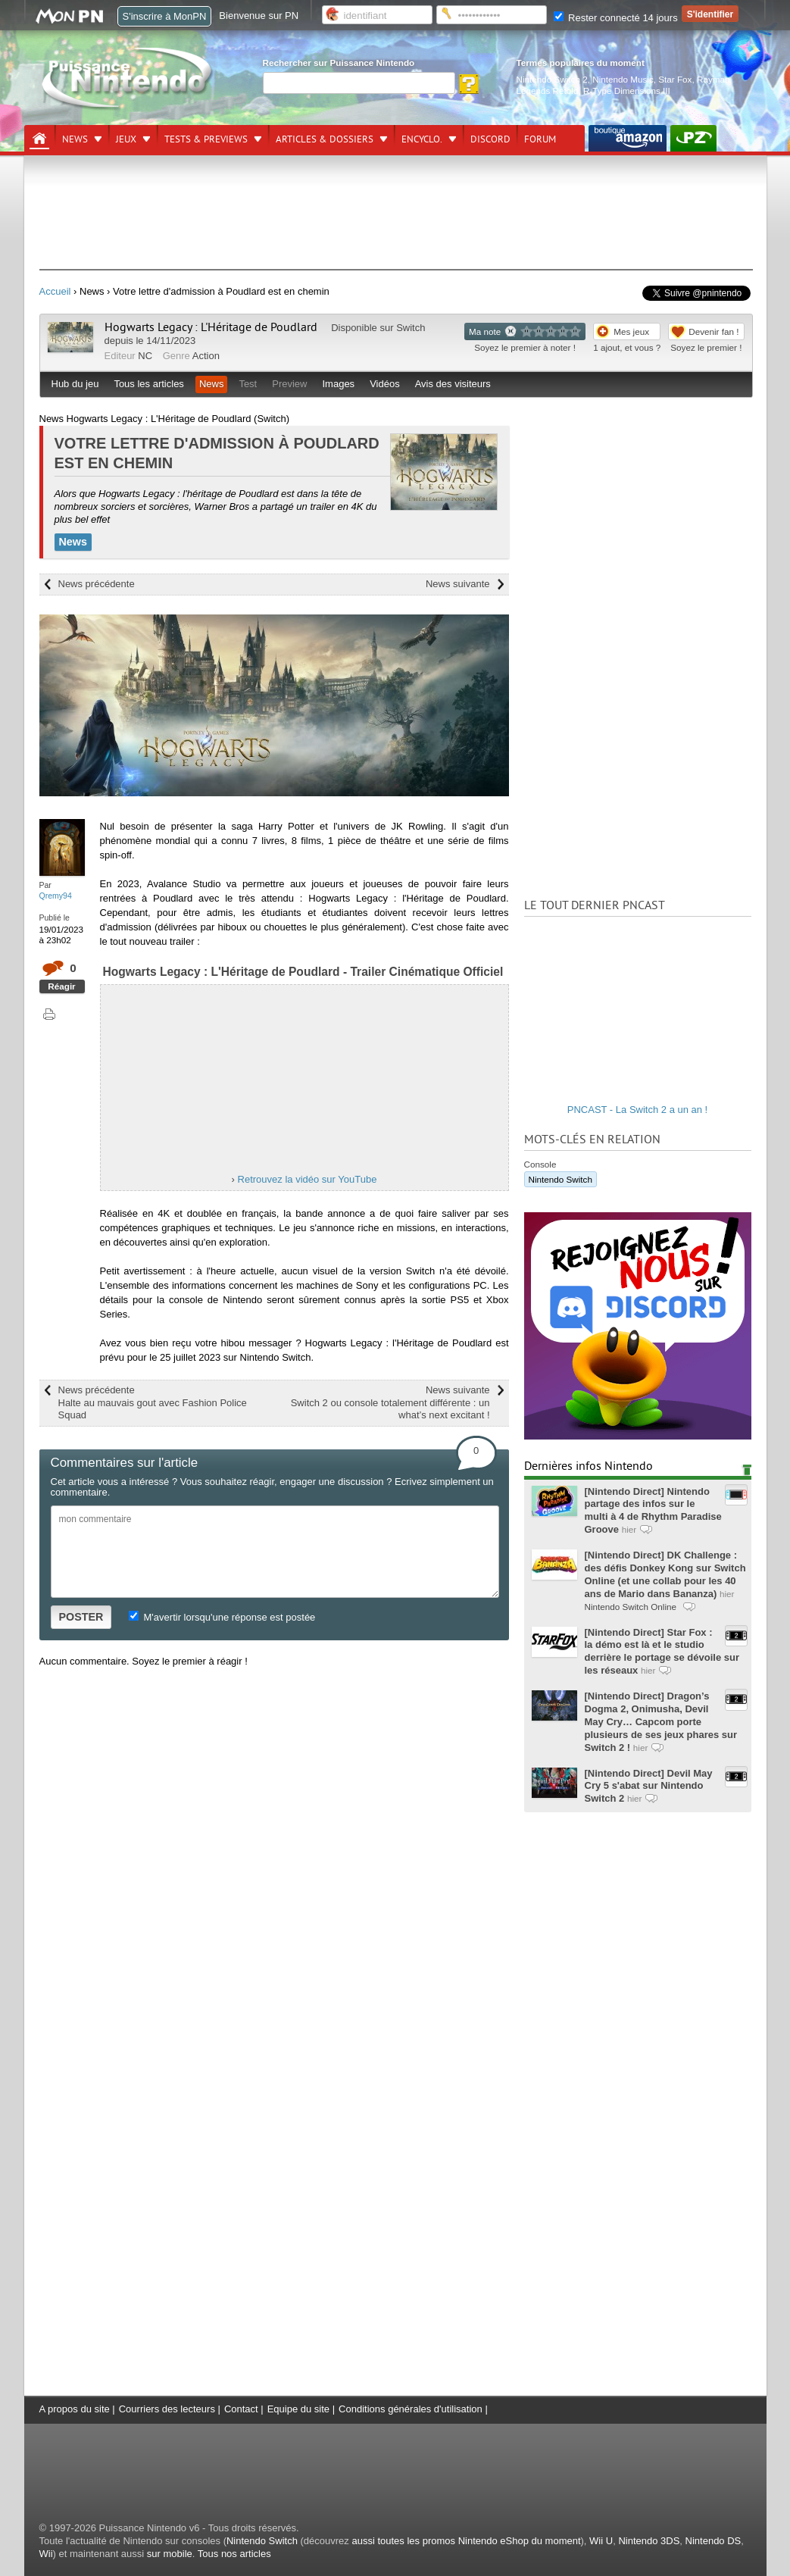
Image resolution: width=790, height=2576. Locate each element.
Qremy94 (55, 895)
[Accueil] (39, 138)
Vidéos (385, 383)
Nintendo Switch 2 (552, 79)
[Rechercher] (359, 83)
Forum (540, 139)
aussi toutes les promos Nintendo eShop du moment (465, 2540)
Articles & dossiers (324, 139)
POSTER (81, 1617)
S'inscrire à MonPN (165, 16)
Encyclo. (421, 139)
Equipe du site (298, 2409)
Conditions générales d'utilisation (410, 2409)
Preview (289, 383)
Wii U (601, 2540)
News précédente (96, 583)
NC (145, 355)
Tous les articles (148, 383)
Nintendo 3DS (648, 2540)
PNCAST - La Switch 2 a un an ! (637, 1109)
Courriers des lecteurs (167, 2409)
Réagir (61, 986)
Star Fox (675, 79)
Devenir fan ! (713, 331)
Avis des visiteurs (453, 383)
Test (248, 383)
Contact (241, 2409)
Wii (46, 2553)
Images (338, 383)
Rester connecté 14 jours (616, 17)
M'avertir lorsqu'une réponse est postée (222, 1617)
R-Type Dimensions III (626, 90)
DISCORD (490, 139)
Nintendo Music (623, 79)
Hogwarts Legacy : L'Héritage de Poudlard (211, 327)
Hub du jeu (75, 383)
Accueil (55, 291)
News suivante (458, 583)
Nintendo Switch (560, 1179)
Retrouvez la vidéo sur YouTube (307, 1179)
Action (206, 355)
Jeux (126, 139)
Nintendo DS (713, 2540)
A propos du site (74, 2409)
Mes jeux (631, 331)
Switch (410, 327)
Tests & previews (206, 139)
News (75, 139)
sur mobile (169, 2553)
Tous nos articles (234, 2553)
